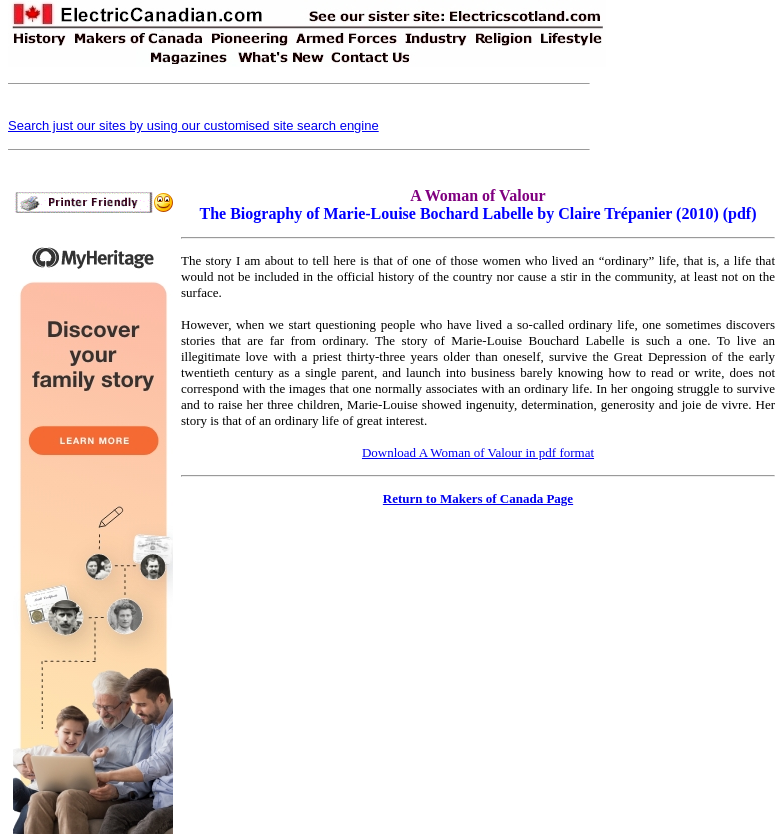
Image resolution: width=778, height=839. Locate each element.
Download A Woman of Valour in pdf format (478, 452)
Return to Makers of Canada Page (478, 498)
